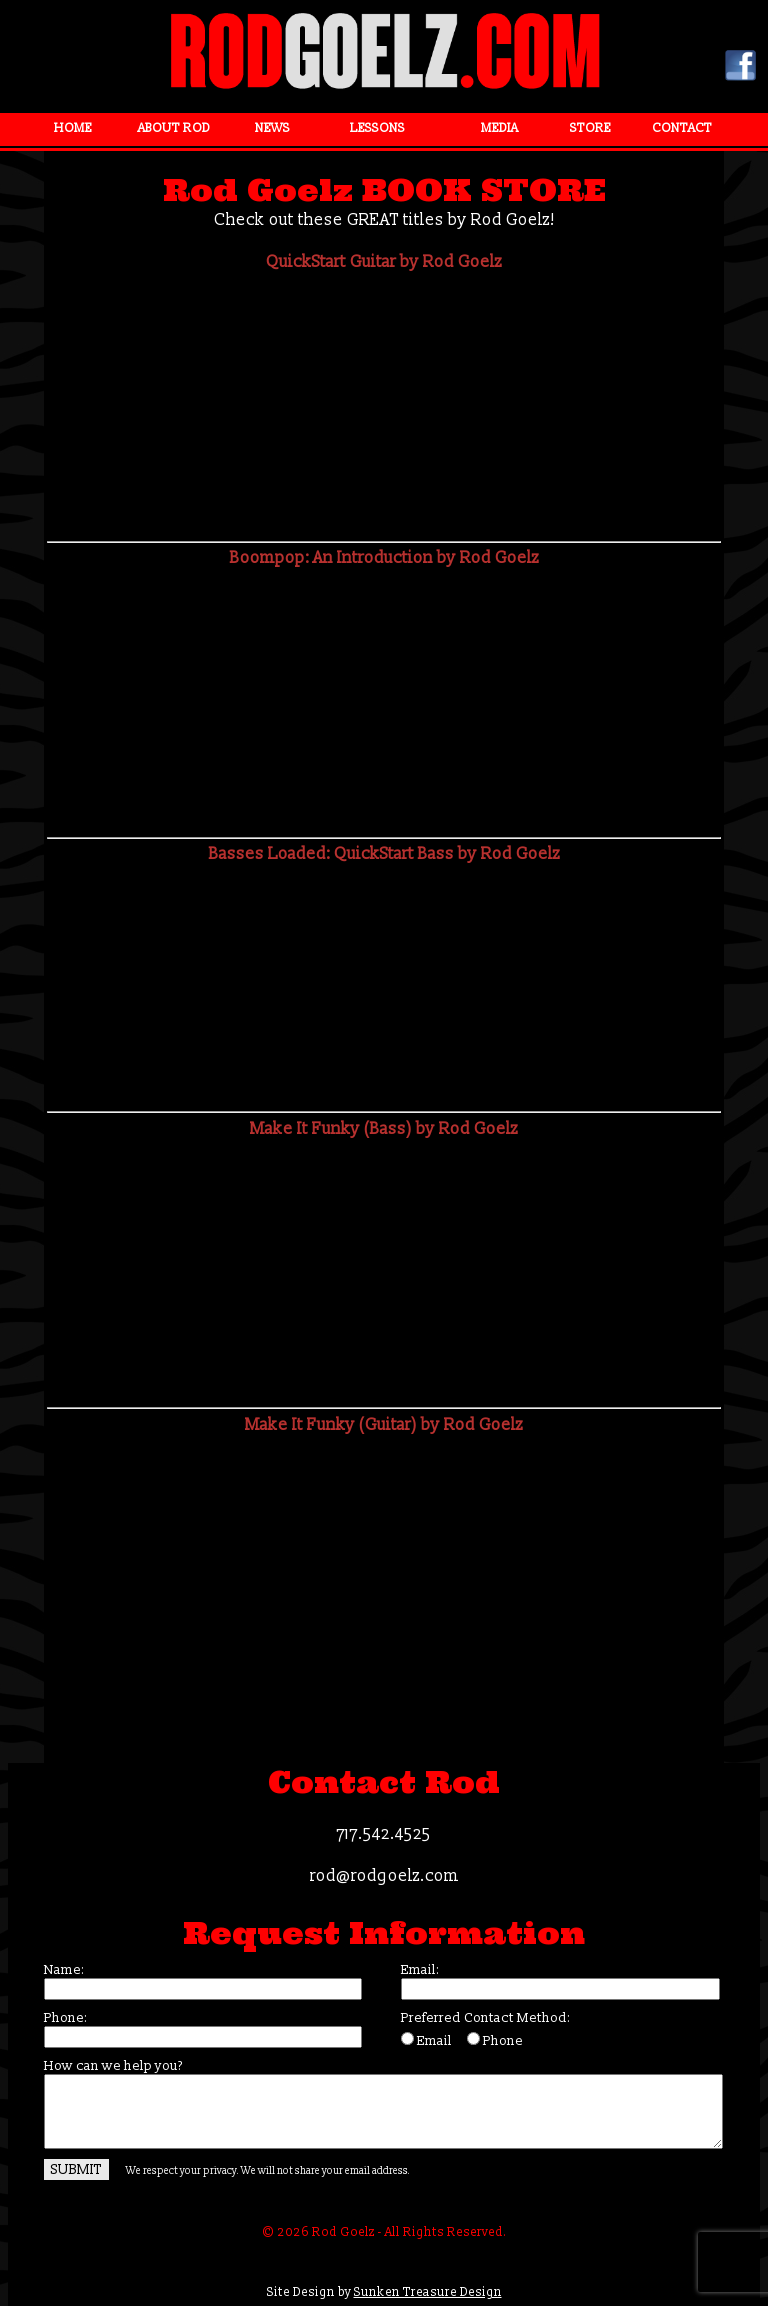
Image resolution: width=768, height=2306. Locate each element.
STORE (590, 128)
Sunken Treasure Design (428, 2292)
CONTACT (682, 128)
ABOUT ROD (174, 128)
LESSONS (377, 128)
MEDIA (499, 128)
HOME (73, 128)
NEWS (272, 128)
